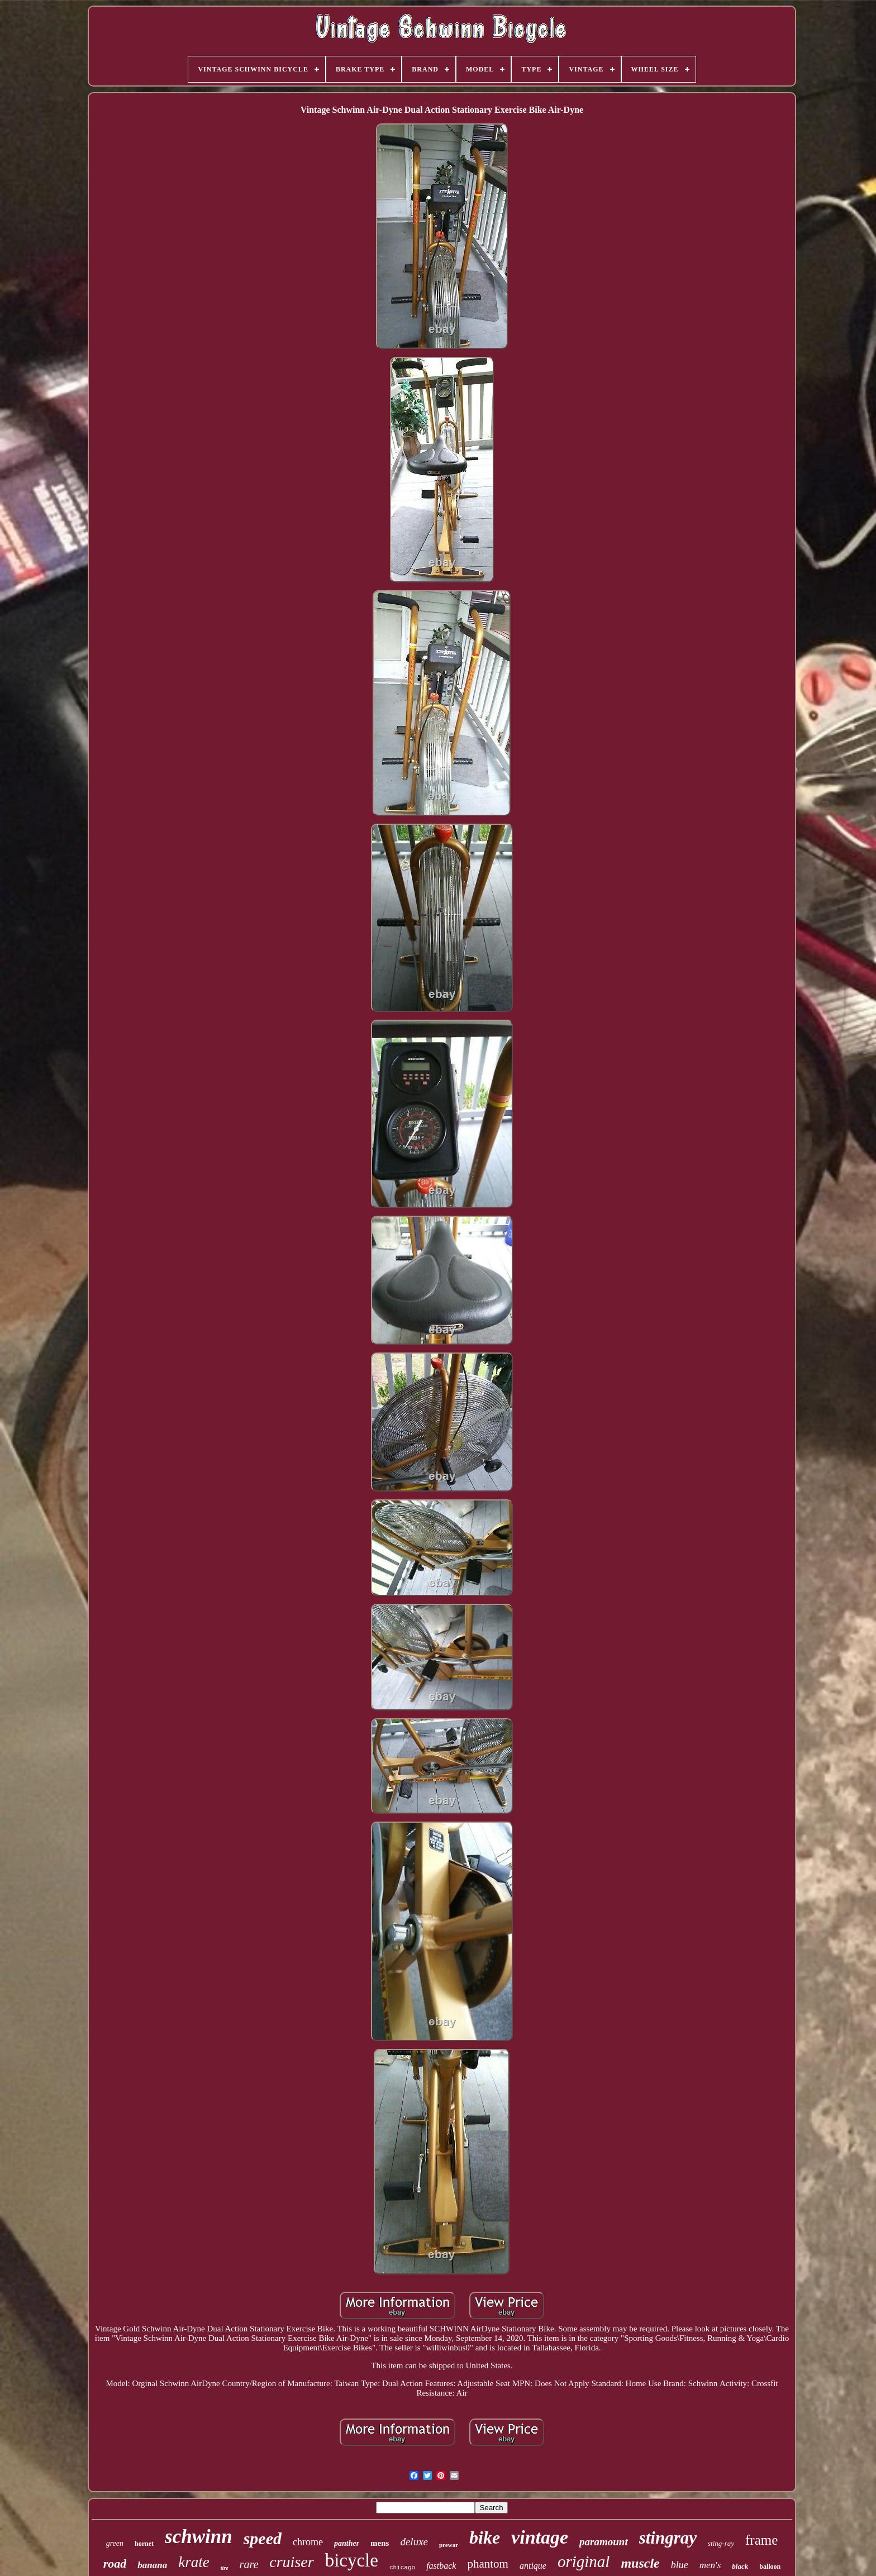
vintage (539, 2537)
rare (249, 2564)
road (115, 2563)
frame (761, 2540)
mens (379, 2543)
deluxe (414, 2542)
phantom (487, 2563)
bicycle (351, 2560)
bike (484, 2537)
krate (193, 2562)
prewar (448, 2544)
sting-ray (721, 2543)
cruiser (291, 2561)
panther (346, 2543)
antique (533, 2565)
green (114, 2543)
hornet (144, 2544)
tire (224, 2568)
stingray (668, 2538)
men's (710, 2565)
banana (152, 2565)
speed (263, 2538)
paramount (603, 2542)
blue (679, 2564)
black (740, 2566)
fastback (441, 2565)
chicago (402, 2567)
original (584, 2561)
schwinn (198, 2537)
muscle (640, 2563)
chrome (308, 2542)
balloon (769, 2566)
